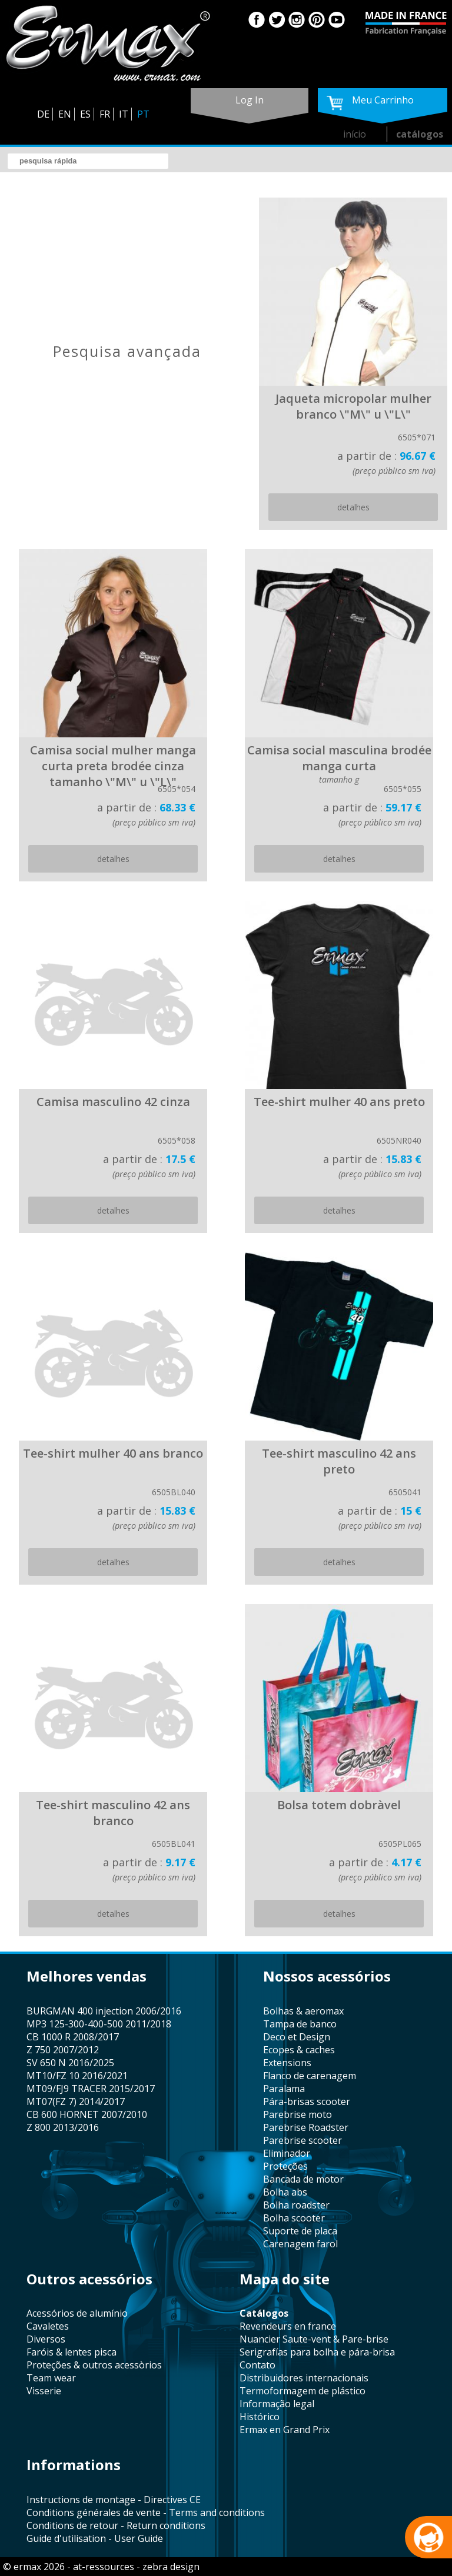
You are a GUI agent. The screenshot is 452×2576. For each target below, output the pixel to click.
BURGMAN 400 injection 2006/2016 (103, 2010)
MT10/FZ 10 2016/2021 (77, 2075)
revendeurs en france (288, 2326)
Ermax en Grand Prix (285, 2429)
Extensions (287, 2062)
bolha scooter (294, 2217)
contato (257, 2364)
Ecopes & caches (299, 2049)
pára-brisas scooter (306, 2101)
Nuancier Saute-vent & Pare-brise (314, 2339)
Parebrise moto (297, 2114)
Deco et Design (296, 2036)
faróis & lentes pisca (71, 2352)
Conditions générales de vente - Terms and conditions (145, 2512)
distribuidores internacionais (304, 2377)
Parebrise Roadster (305, 2127)
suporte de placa (300, 2230)
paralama (284, 2088)
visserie (43, 2390)
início (354, 134)
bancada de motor (303, 2179)
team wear (51, 2377)
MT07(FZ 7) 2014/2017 (75, 2101)
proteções (285, 2166)
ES (85, 114)
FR (104, 114)
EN (64, 114)
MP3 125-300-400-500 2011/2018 (98, 2023)
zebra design (171, 2566)
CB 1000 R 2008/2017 (72, 2036)
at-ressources (103, 2566)
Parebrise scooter (302, 2140)
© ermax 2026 (34, 2566)
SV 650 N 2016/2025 (70, 2062)
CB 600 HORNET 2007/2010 (86, 2114)
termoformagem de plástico (302, 2390)
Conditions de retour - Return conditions (115, 2525)
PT (143, 114)
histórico (260, 2416)
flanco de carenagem (309, 2075)
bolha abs (285, 2192)
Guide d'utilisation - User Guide (94, 2538)
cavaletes (47, 2326)
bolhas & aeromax (303, 2010)
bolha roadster (296, 2205)
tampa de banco (300, 2023)
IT (123, 114)
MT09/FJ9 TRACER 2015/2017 (90, 2088)
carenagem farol (300, 2243)
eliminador (286, 2153)
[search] (88, 161)
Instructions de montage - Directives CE (113, 2499)
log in (249, 99)
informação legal (277, 2403)
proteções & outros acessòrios (94, 2364)
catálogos (419, 134)
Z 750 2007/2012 (62, 2049)
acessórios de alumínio (77, 2313)
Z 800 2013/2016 (62, 2127)
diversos (45, 2339)
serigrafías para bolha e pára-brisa (317, 2352)
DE (43, 114)
